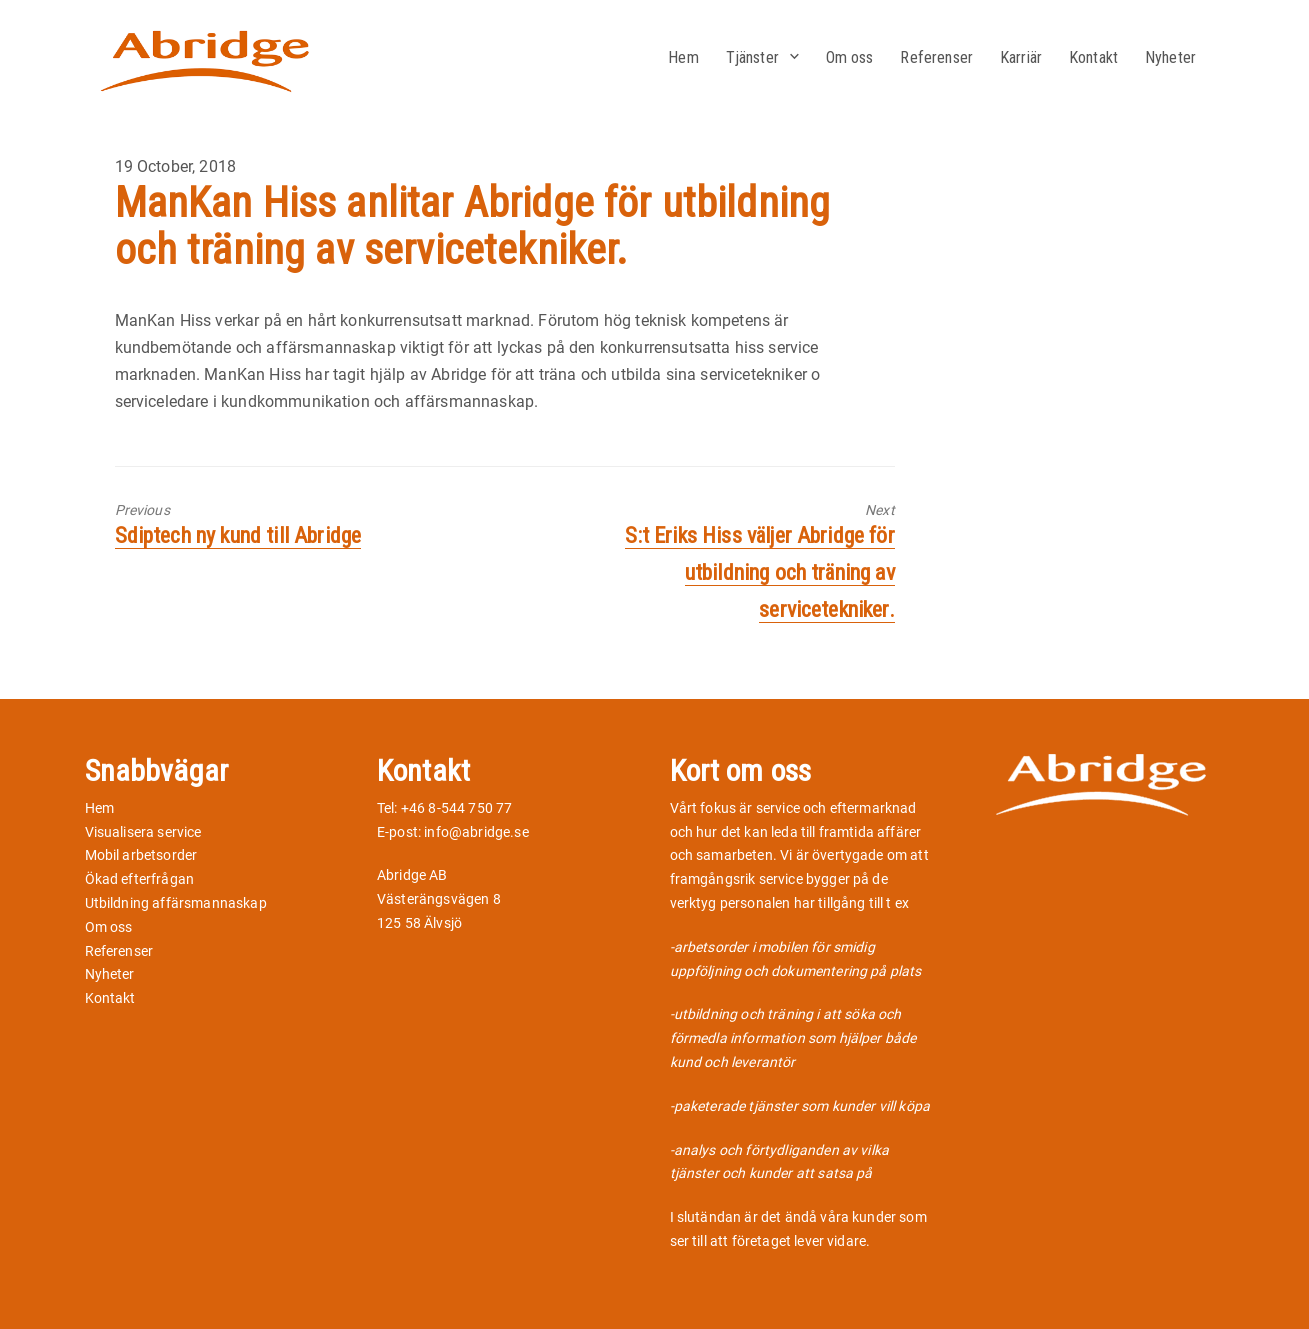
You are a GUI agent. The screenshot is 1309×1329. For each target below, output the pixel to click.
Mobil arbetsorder (141, 855)
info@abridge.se (476, 832)
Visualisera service (143, 832)
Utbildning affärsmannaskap (176, 903)
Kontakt (1093, 57)
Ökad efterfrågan (140, 879)
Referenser (936, 57)
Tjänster (752, 57)
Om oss (850, 57)
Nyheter (1170, 57)
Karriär (1021, 57)
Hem (683, 57)
